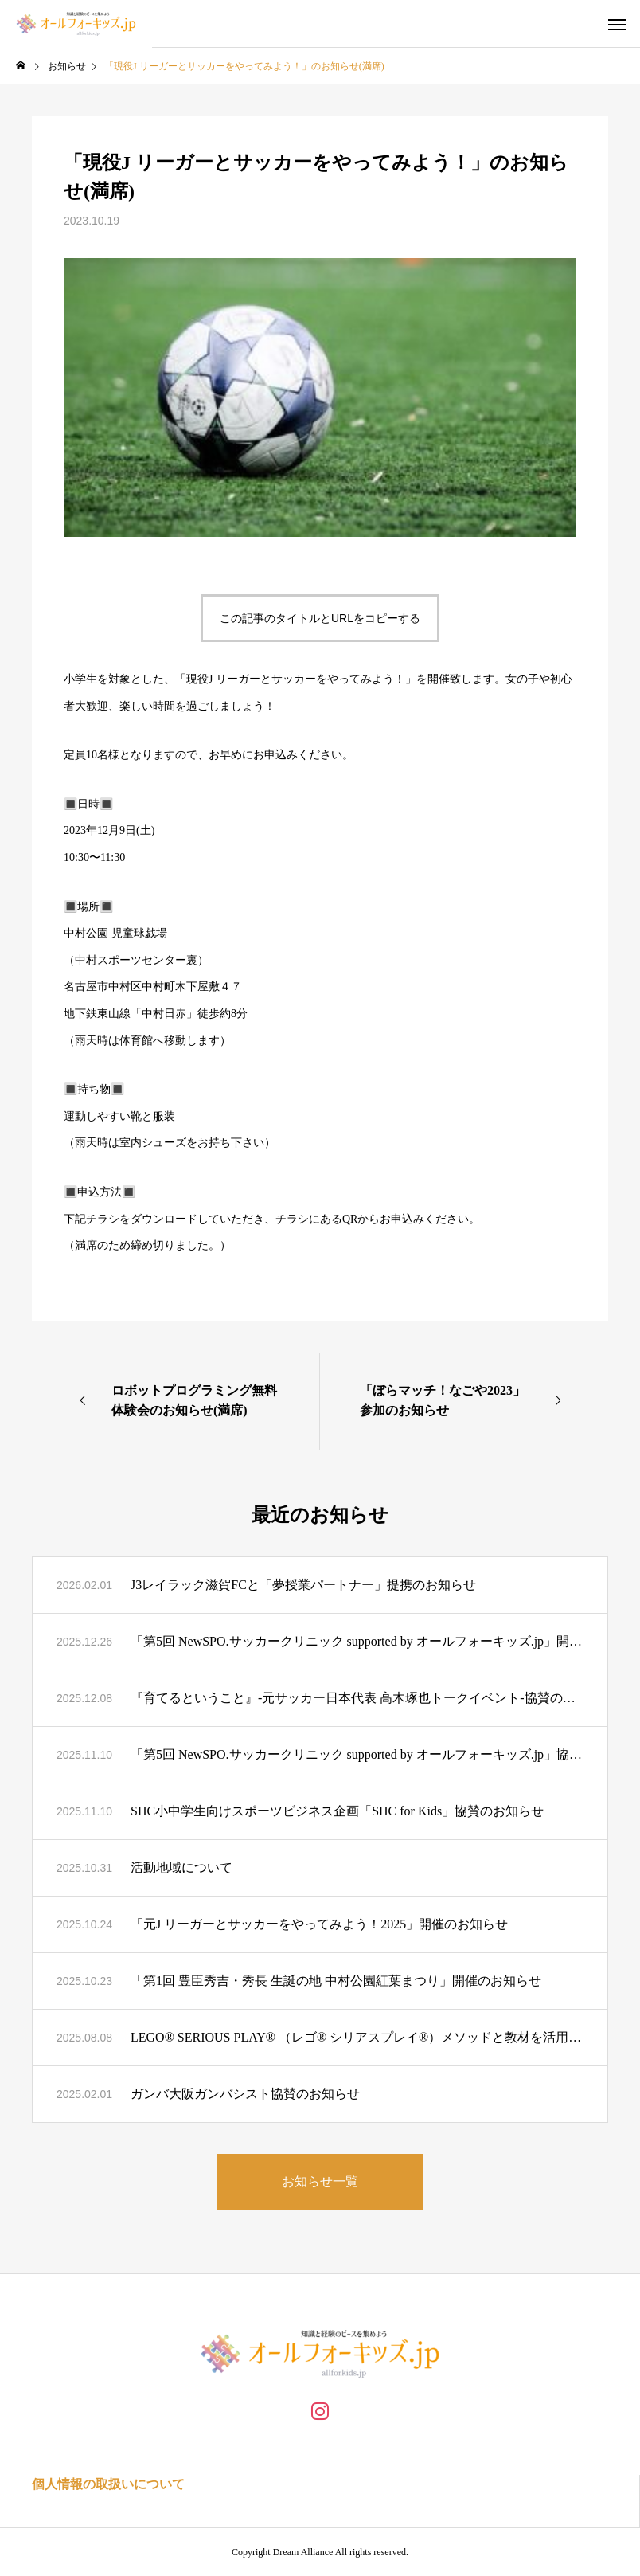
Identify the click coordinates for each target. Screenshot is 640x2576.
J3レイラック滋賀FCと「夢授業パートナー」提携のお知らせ (303, 1584)
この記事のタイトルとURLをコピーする (320, 618)
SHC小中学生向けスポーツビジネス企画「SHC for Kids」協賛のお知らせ (337, 1811)
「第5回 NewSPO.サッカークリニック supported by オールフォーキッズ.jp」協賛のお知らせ (357, 1754)
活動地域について (181, 1867)
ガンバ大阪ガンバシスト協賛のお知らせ (245, 2093)
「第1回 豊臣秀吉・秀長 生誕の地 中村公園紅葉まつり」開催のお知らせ (336, 1980)
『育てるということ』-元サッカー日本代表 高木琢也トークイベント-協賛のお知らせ (357, 1698)
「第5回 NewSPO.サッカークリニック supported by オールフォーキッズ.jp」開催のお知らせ (357, 1641)
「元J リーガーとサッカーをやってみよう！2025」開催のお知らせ (319, 1924)
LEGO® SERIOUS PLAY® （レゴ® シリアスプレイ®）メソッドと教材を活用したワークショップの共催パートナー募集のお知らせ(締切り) (357, 2037)
